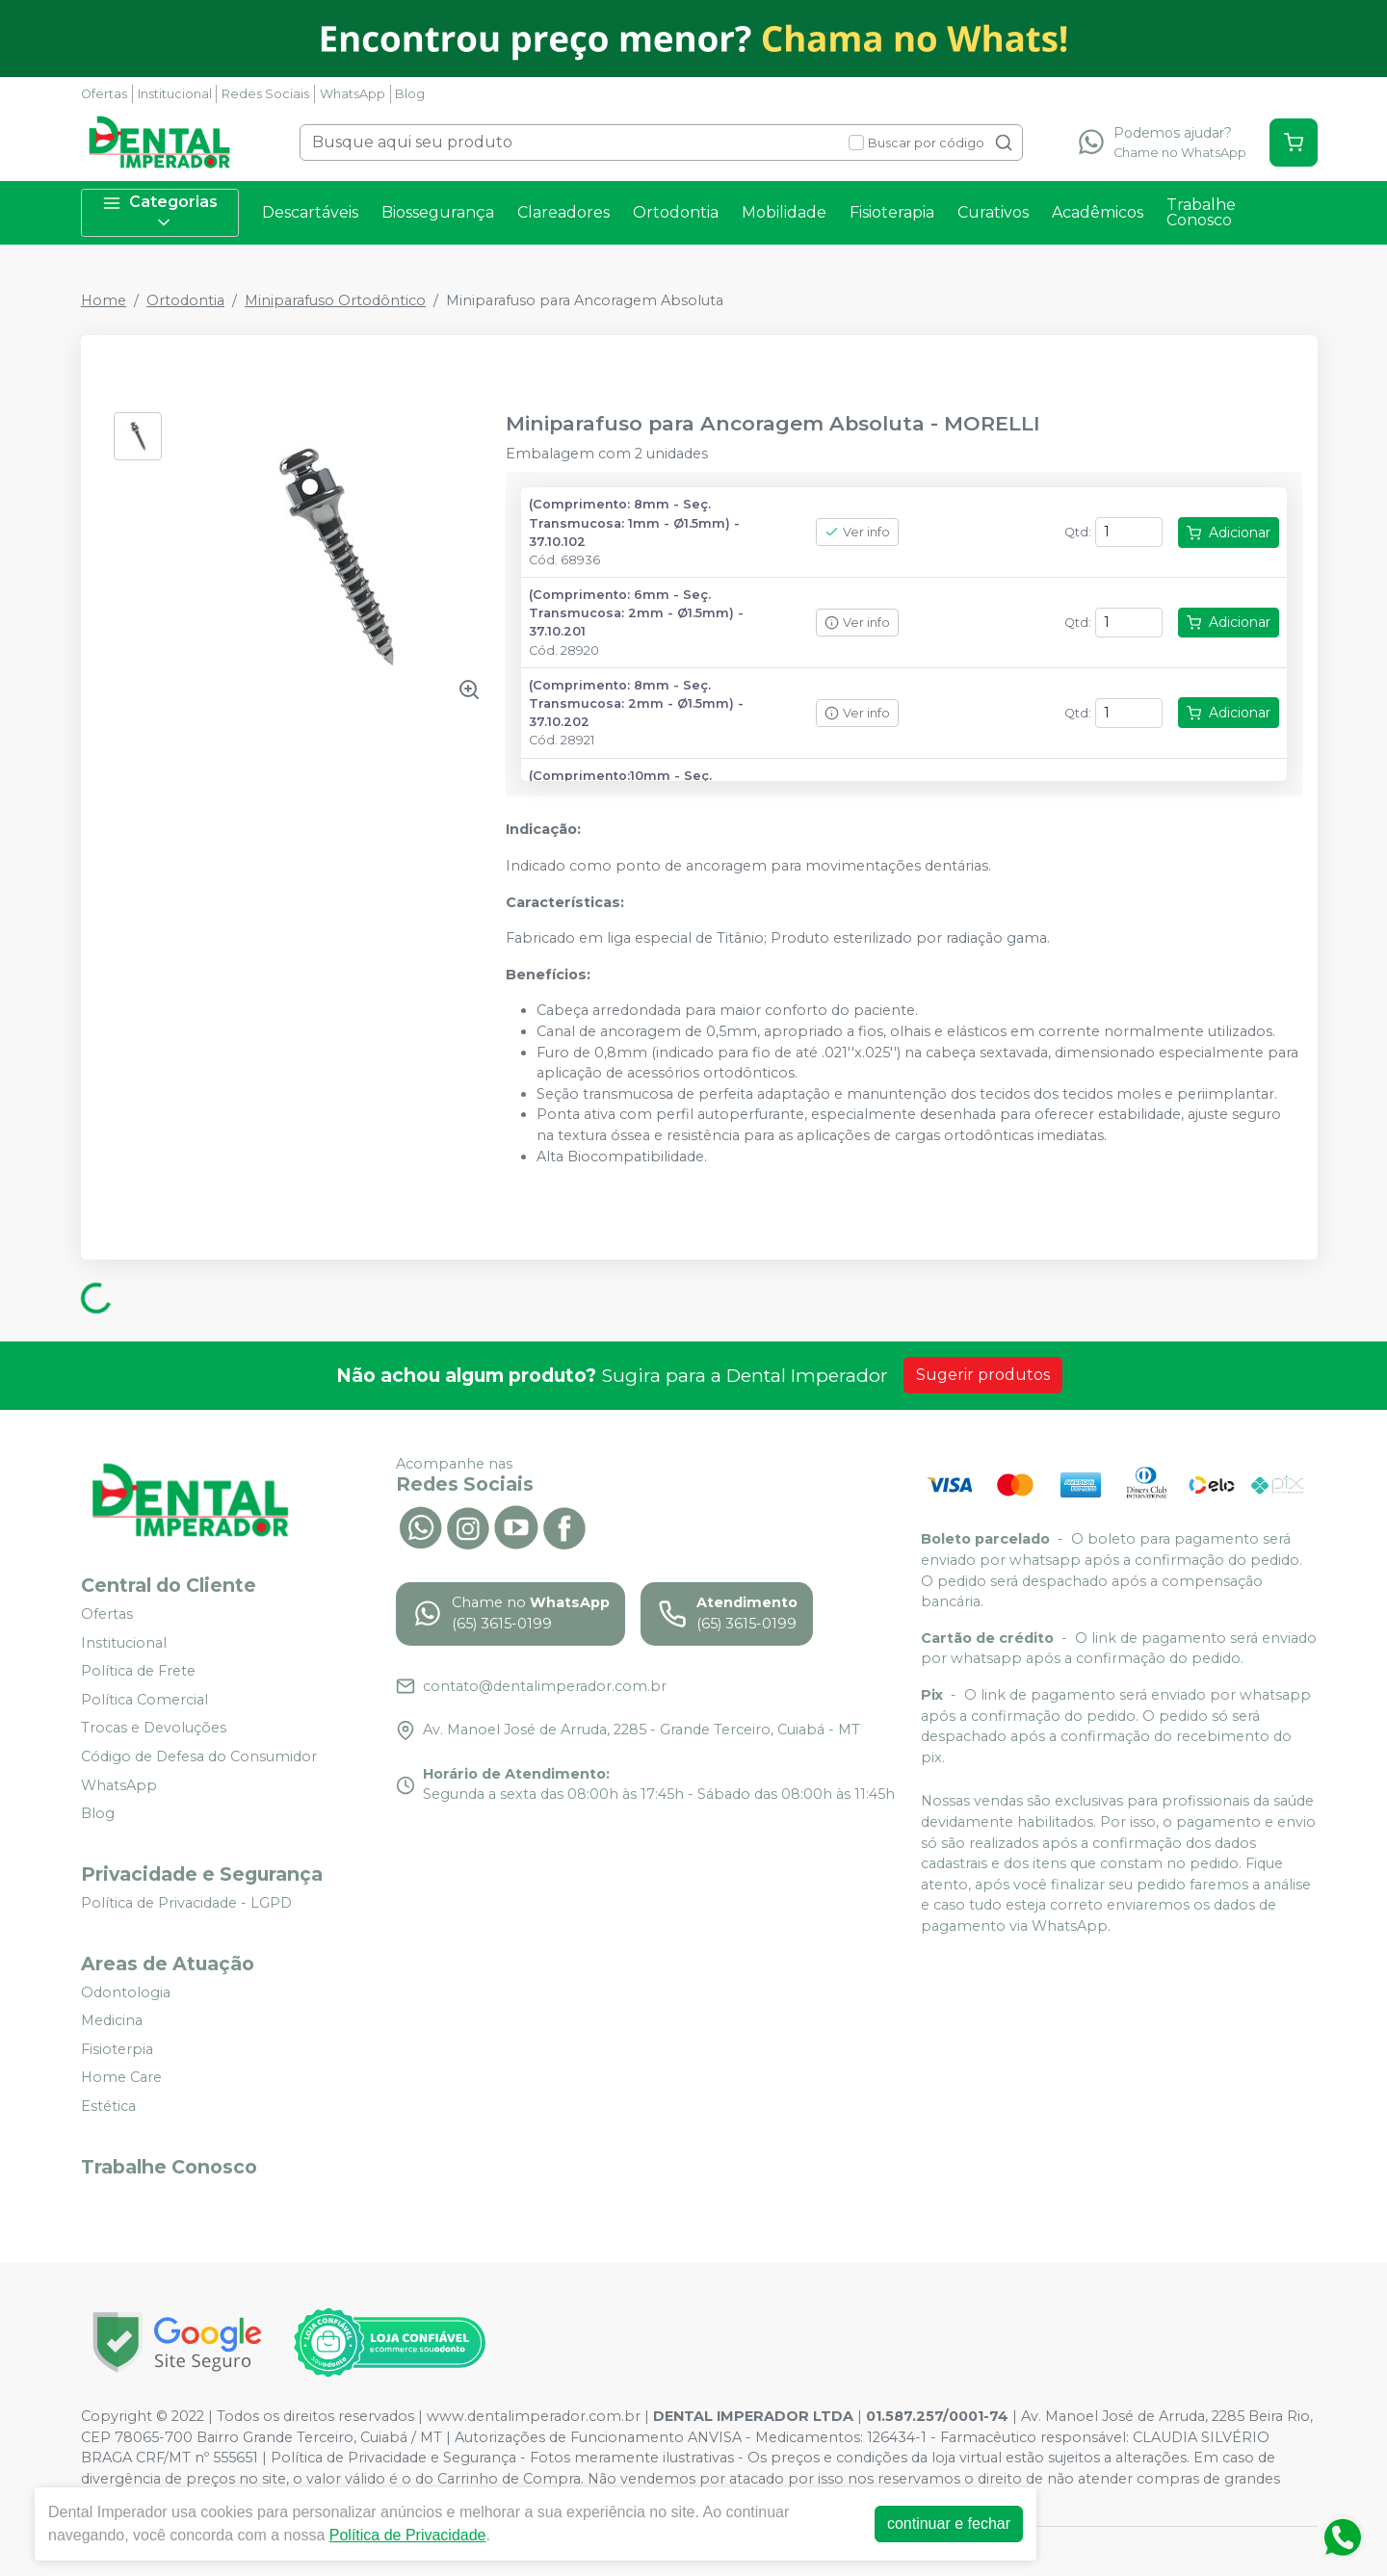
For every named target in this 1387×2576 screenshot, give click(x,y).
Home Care (121, 2078)
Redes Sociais (265, 94)
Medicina (112, 2020)
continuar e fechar (948, 2523)
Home (103, 300)
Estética (108, 2106)
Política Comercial (144, 1699)
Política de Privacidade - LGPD (186, 1903)
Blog (410, 94)
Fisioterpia (117, 2049)
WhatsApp (352, 94)
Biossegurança (437, 212)
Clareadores (563, 212)
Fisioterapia (892, 212)
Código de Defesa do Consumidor (199, 1756)
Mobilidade (784, 212)
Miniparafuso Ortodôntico (335, 300)
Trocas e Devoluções (153, 1728)
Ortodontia (676, 212)
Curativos (993, 212)
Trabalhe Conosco (1201, 212)
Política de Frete (138, 1670)
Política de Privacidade (407, 2535)
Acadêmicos (1097, 212)
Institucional (175, 94)
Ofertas (104, 94)
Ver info (857, 532)
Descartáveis (310, 212)
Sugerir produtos (983, 1375)
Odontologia (125, 1992)
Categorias (160, 212)
